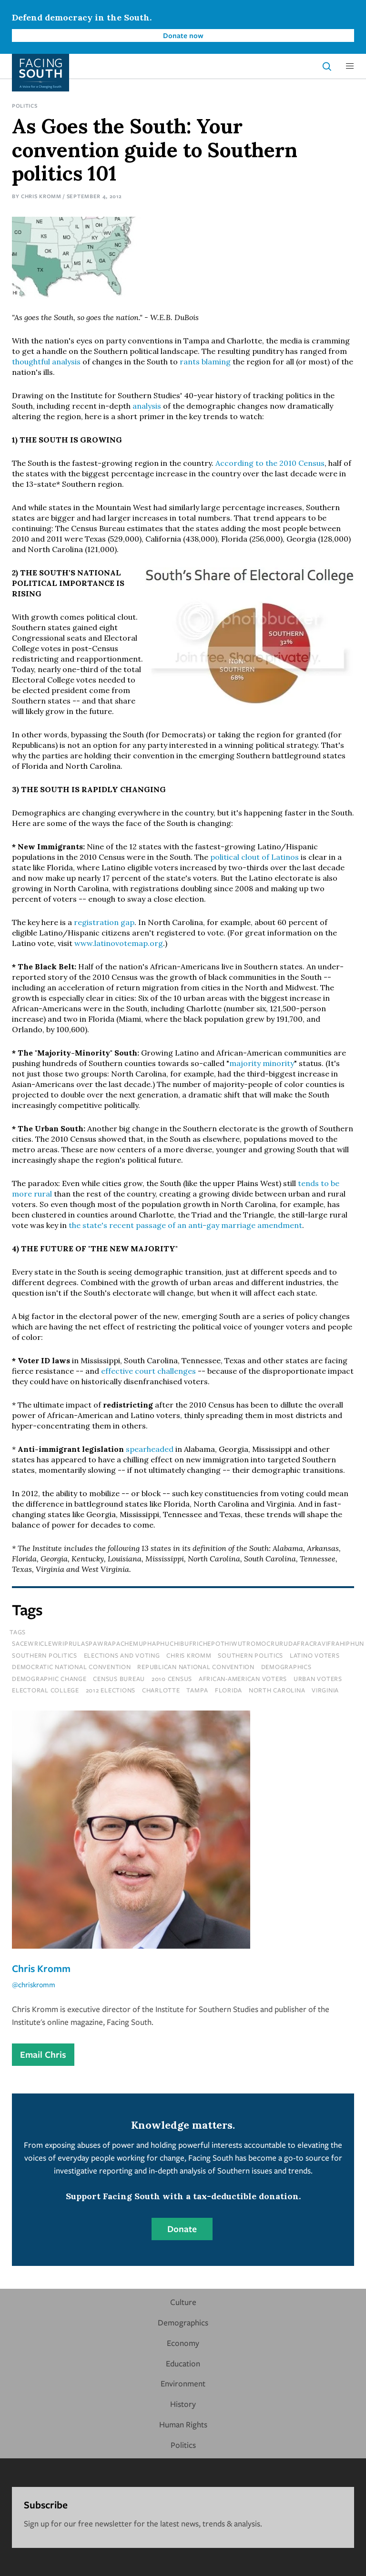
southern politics (250, 1655)
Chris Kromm (41, 196)
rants (190, 361)
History (183, 2403)
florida (228, 1690)
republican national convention (195, 1666)
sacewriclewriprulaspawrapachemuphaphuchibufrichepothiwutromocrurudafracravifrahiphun (188, 1643)
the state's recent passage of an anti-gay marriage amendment (184, 1225)
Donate (182, 2229)
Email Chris (43, 2054)
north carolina (277, 1690)
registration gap (104, 922)
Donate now (183, 35)
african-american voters (243, 1678)
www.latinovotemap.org (118, 943)
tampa (197, 1690)
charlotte (161, 1690)
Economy (183, 2342)
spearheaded (149, 1449)
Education (183, 2363)
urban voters (318, 1678)
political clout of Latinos (254, 857)
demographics (286, 1666)
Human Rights (183, 2424)
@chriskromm (33, 1984)
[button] (349, 66)
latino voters (315, 1655)
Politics (25, 105)
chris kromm (188, 1655)
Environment (183, 2383)
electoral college (45, 1690)
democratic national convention (71, 1666)
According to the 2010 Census (270, 463)
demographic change (49, 1678)
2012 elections (111, 1690)
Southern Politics (44, 1655)
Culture (183, 2301)
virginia (325, 1690)
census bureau (119, 1678)
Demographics (183, 2322)
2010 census (172, 1678)
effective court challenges (148, 1371)
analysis (146, 406)
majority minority (261, 1063)
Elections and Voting (122, 1655)
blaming (216, 361)
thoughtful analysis (46, 361)
